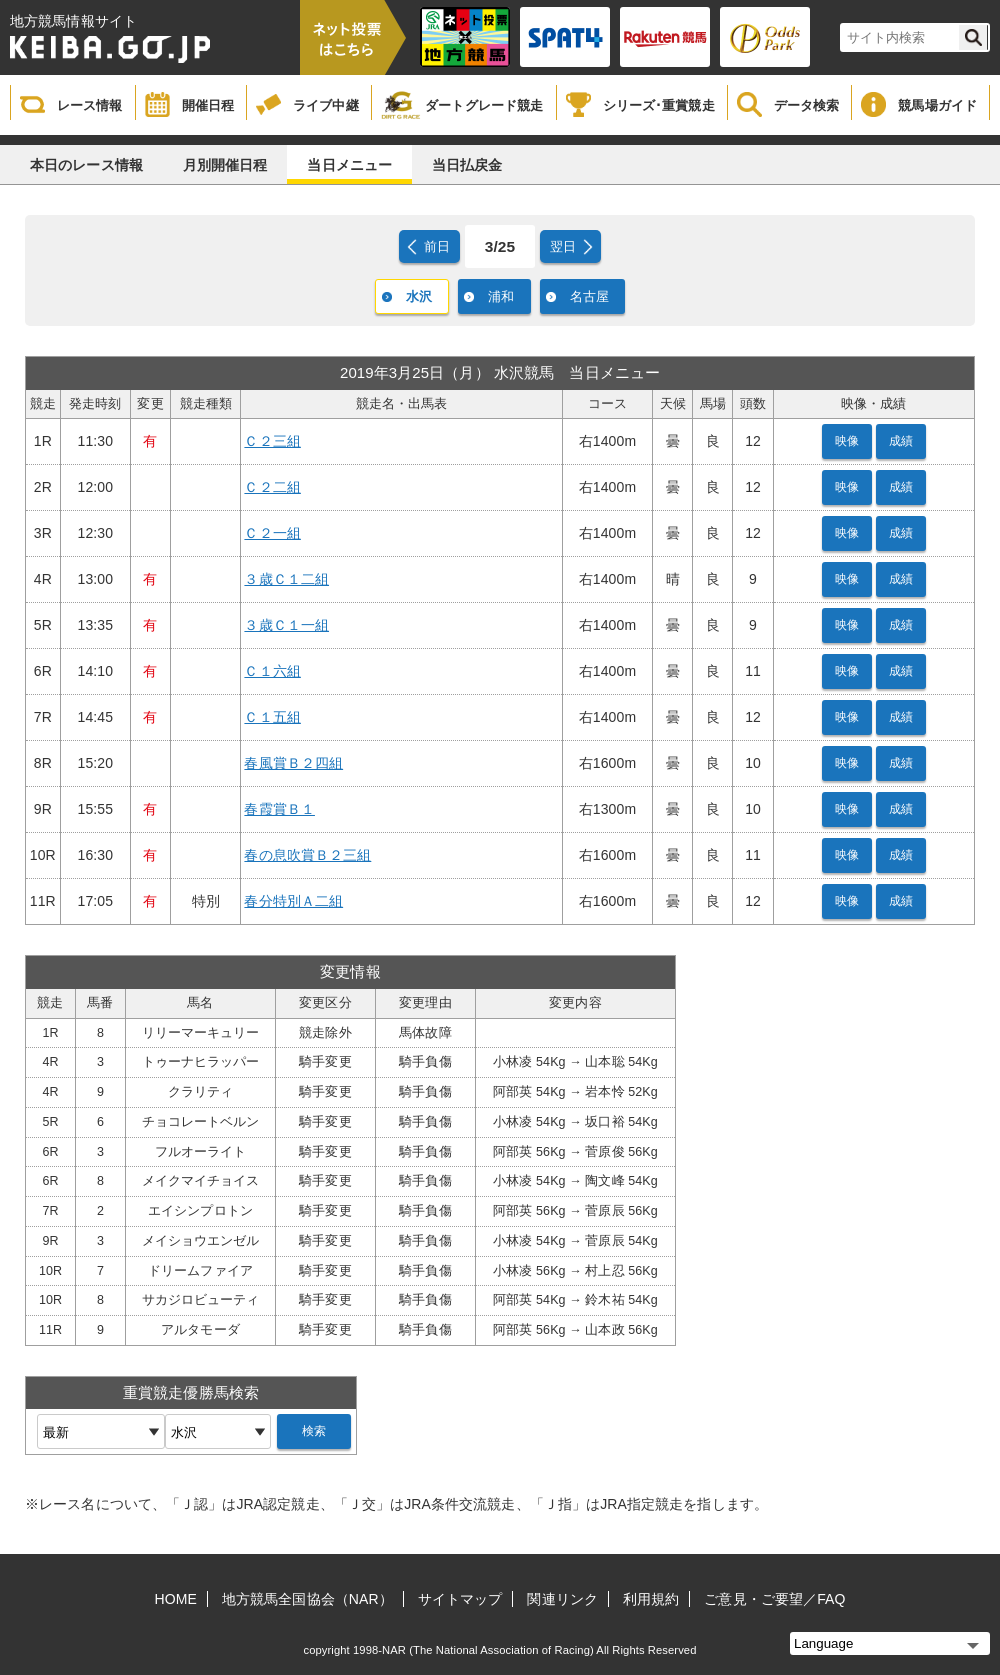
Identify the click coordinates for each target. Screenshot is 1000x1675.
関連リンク (562, 1599)
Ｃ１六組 (272, 671)
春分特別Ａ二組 (293, 901)
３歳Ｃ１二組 (286, 579)
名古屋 (589, 296)
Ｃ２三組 (272, 441)
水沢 (419, 296)
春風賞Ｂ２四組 (293, 763)
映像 (847, 441)
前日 (437, 246)
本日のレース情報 (86, 165)
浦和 (501, 296)
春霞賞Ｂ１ (279, 809)
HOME (176, 1599)
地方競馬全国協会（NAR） (307, 1599)
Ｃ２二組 (272, 487)
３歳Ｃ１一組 (286, 625)
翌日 (563, 246)
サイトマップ (460, 1599)
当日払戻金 (467, 165)
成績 (901, 441)
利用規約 (651, 1599)
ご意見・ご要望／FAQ (774, 1599)
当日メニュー (349, 165)
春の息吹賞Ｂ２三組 (307, 855)
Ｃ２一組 (272, 533)
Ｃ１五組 (272, 717)
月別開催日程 (225, 165)
